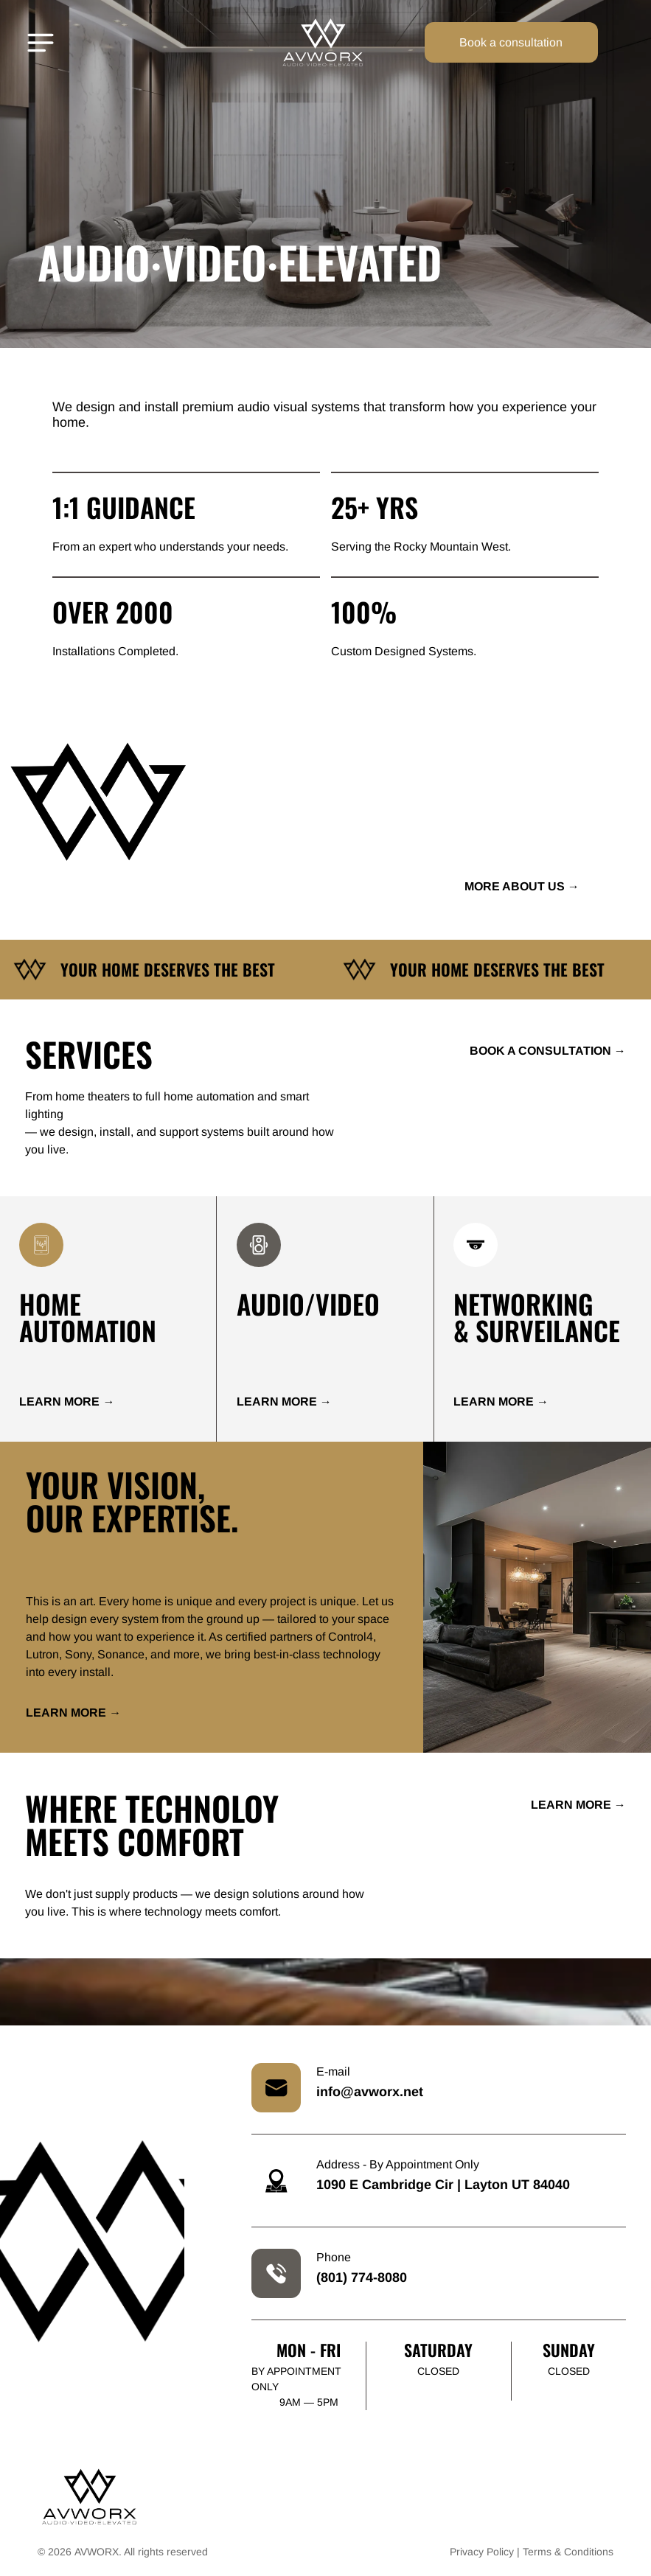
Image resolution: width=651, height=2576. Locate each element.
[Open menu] (40, 43)
